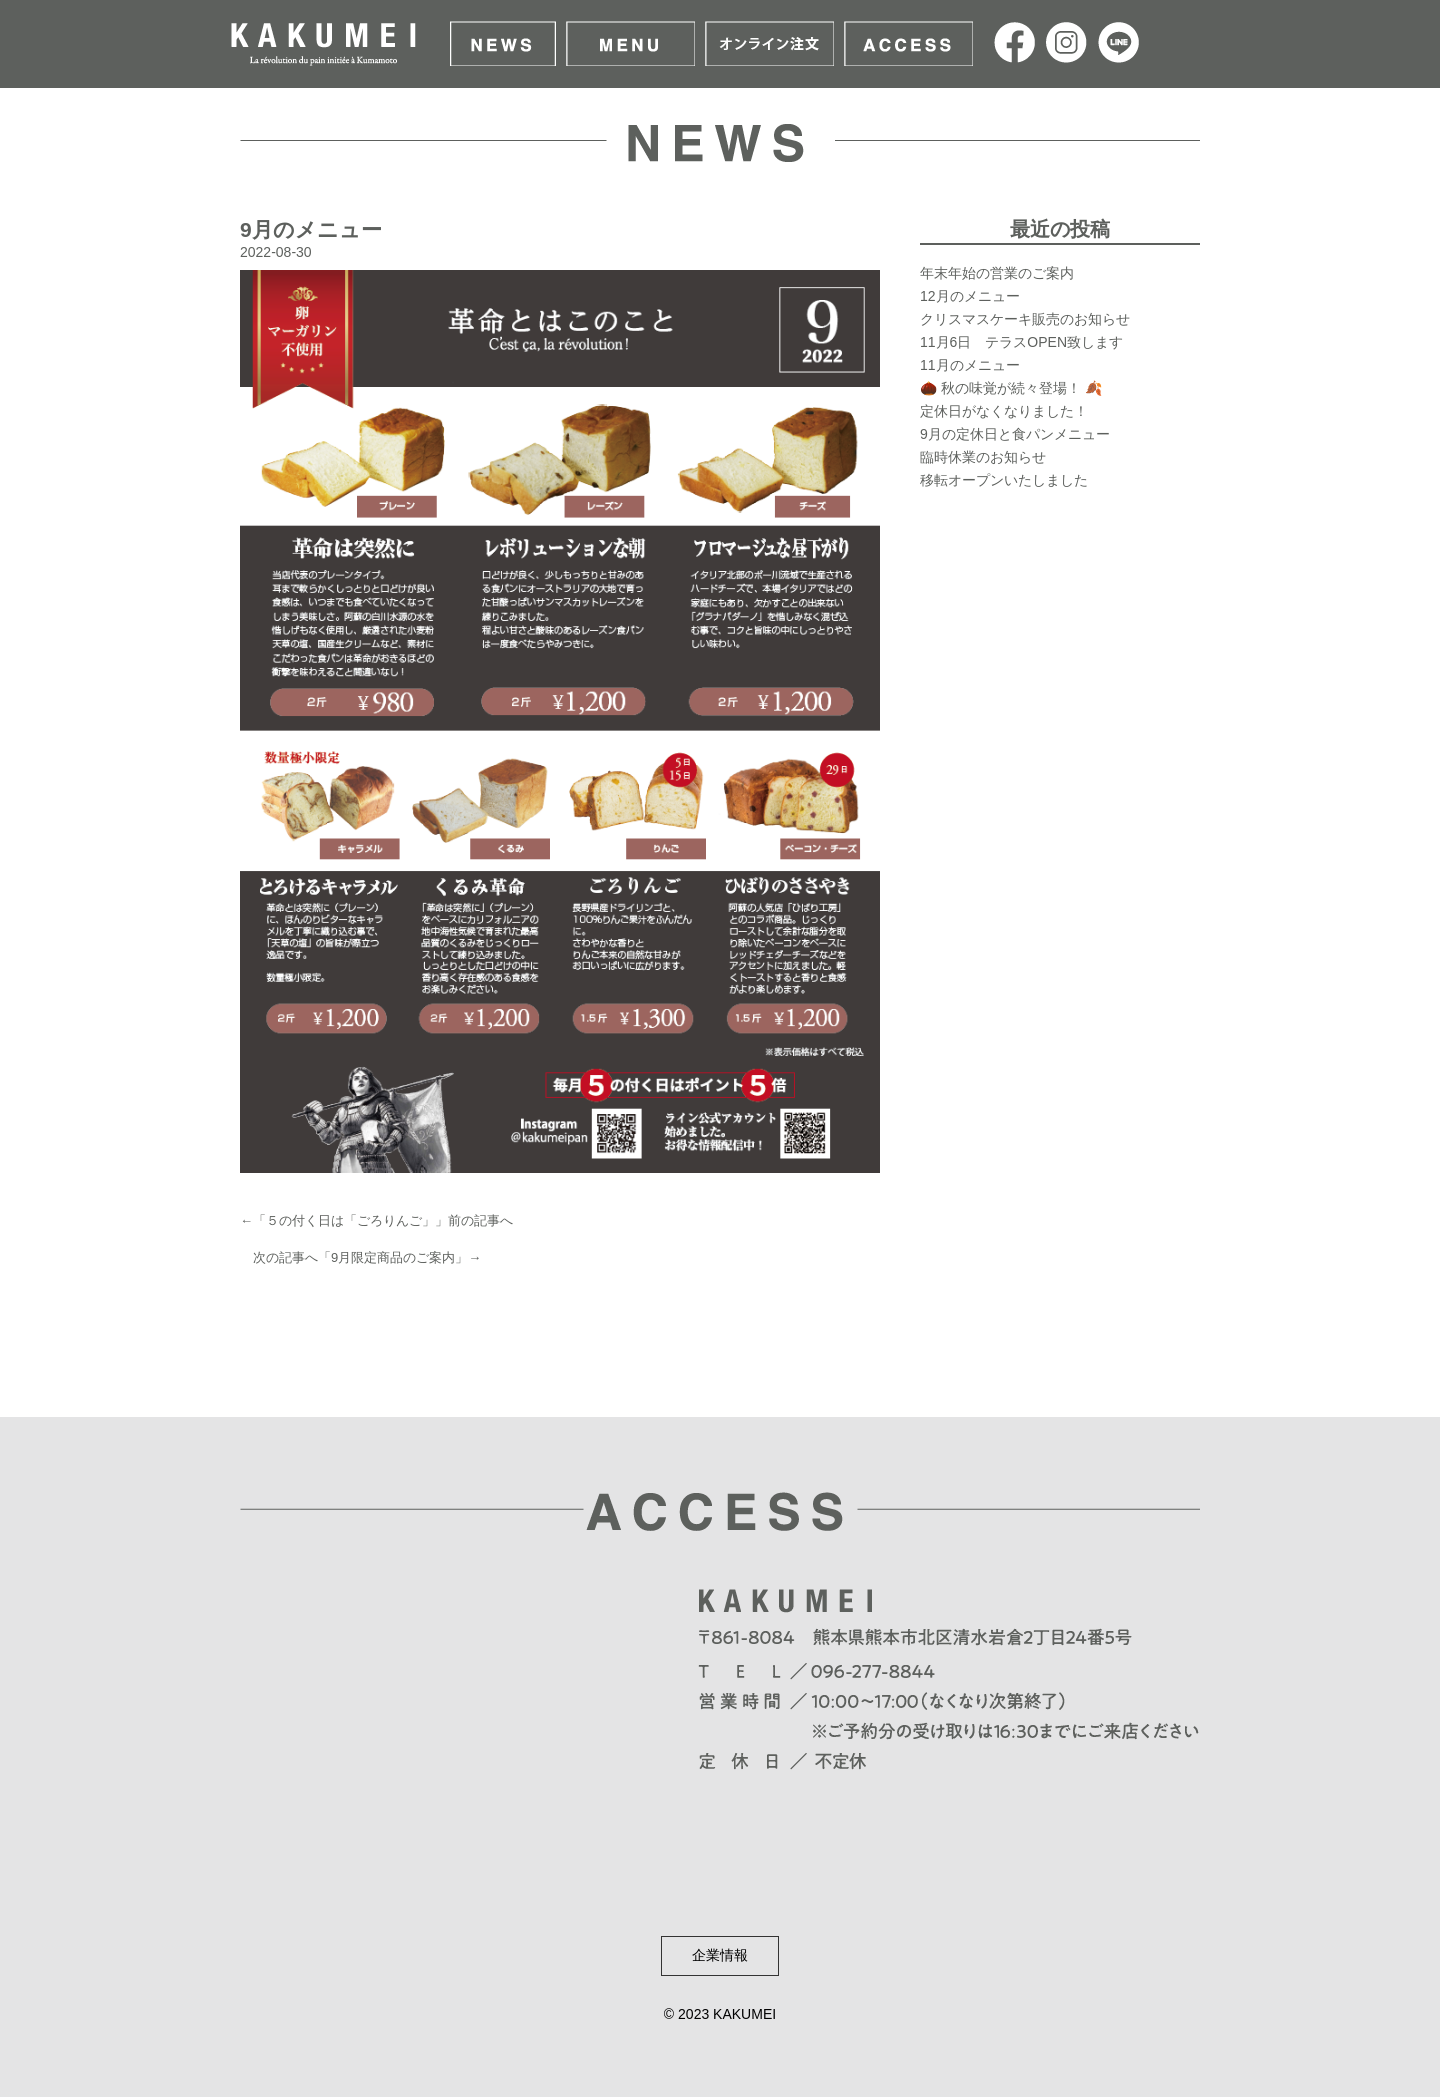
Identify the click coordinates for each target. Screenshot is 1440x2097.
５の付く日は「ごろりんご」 (350, 1220)
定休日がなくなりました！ (1004, 411)
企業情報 (720, 1955)
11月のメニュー (970, 365)
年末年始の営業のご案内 (997, 273)
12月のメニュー (970, 296)
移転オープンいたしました (1004, 480)
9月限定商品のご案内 (393, 1257)
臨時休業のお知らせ (983, 457)
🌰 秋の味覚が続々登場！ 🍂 (1011, 388)
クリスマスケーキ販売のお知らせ (1025, 319)
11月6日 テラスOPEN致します (1021, 342)
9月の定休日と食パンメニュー (1015, 434)
